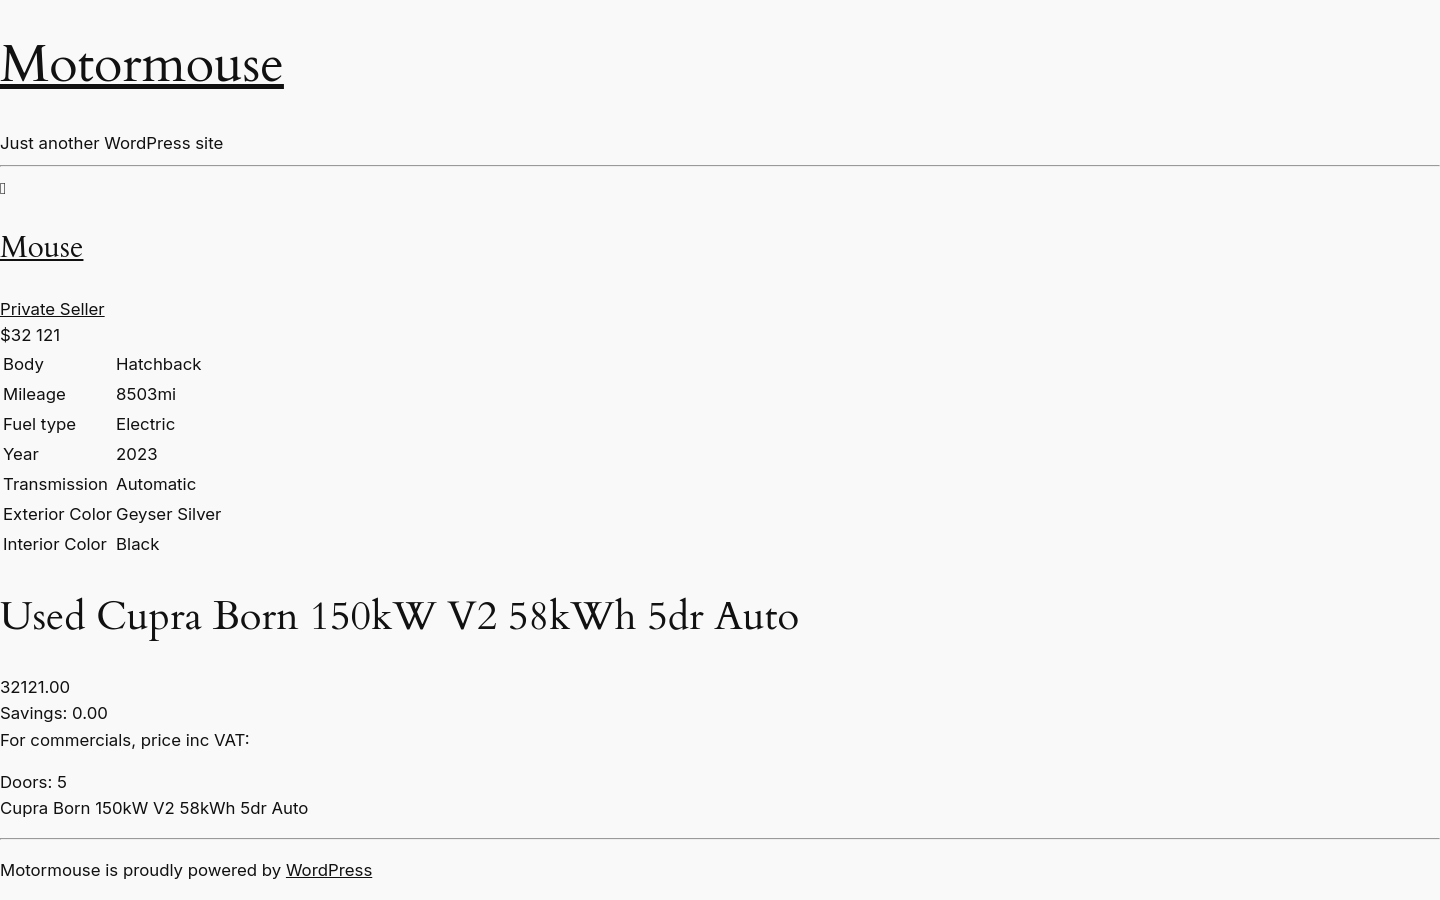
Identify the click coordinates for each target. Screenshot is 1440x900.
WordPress (329, 870)
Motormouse (142, 64)
